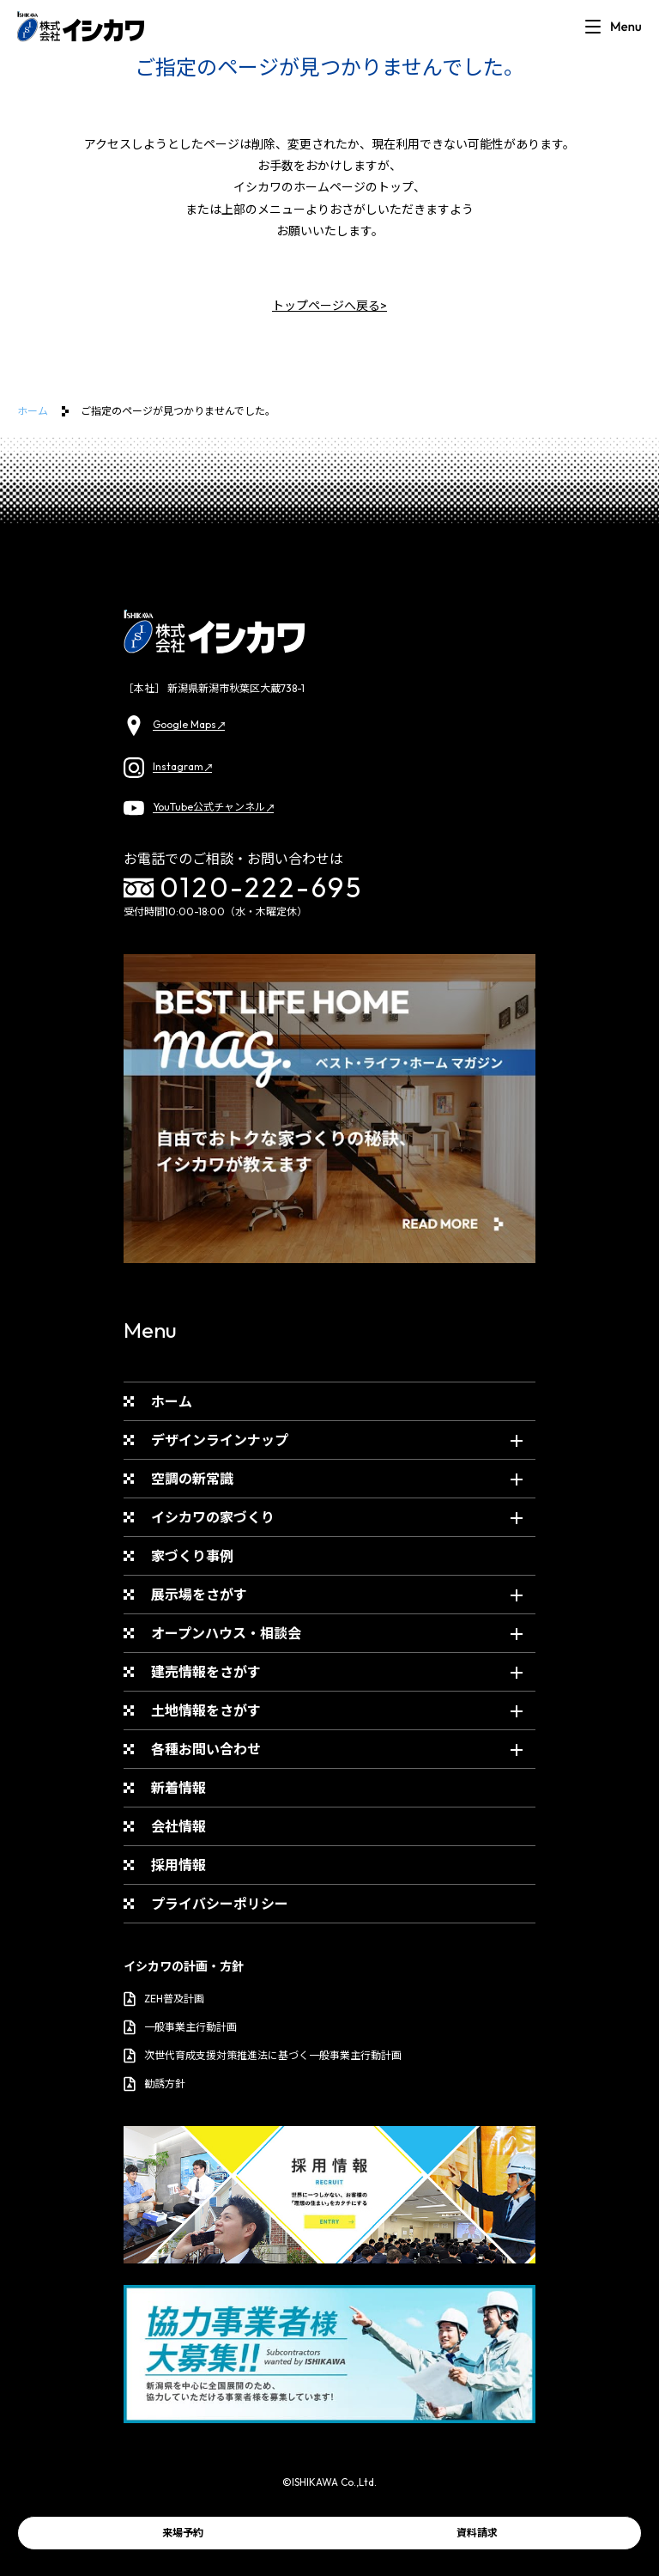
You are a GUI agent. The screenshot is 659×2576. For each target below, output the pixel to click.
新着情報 (178, 1787)
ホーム (32, 410)
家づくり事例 (192, 1555)
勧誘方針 (154, 2084)
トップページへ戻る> (329, 305)
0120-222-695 (244, 888)
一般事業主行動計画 (180, 2027)
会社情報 (178, 1826)
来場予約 (182, 2532)
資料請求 (477, 2532)
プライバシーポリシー (219, 1903)
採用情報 (178, 1865)
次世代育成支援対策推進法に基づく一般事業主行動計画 (263, 2055)
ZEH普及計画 (164, 1999)
